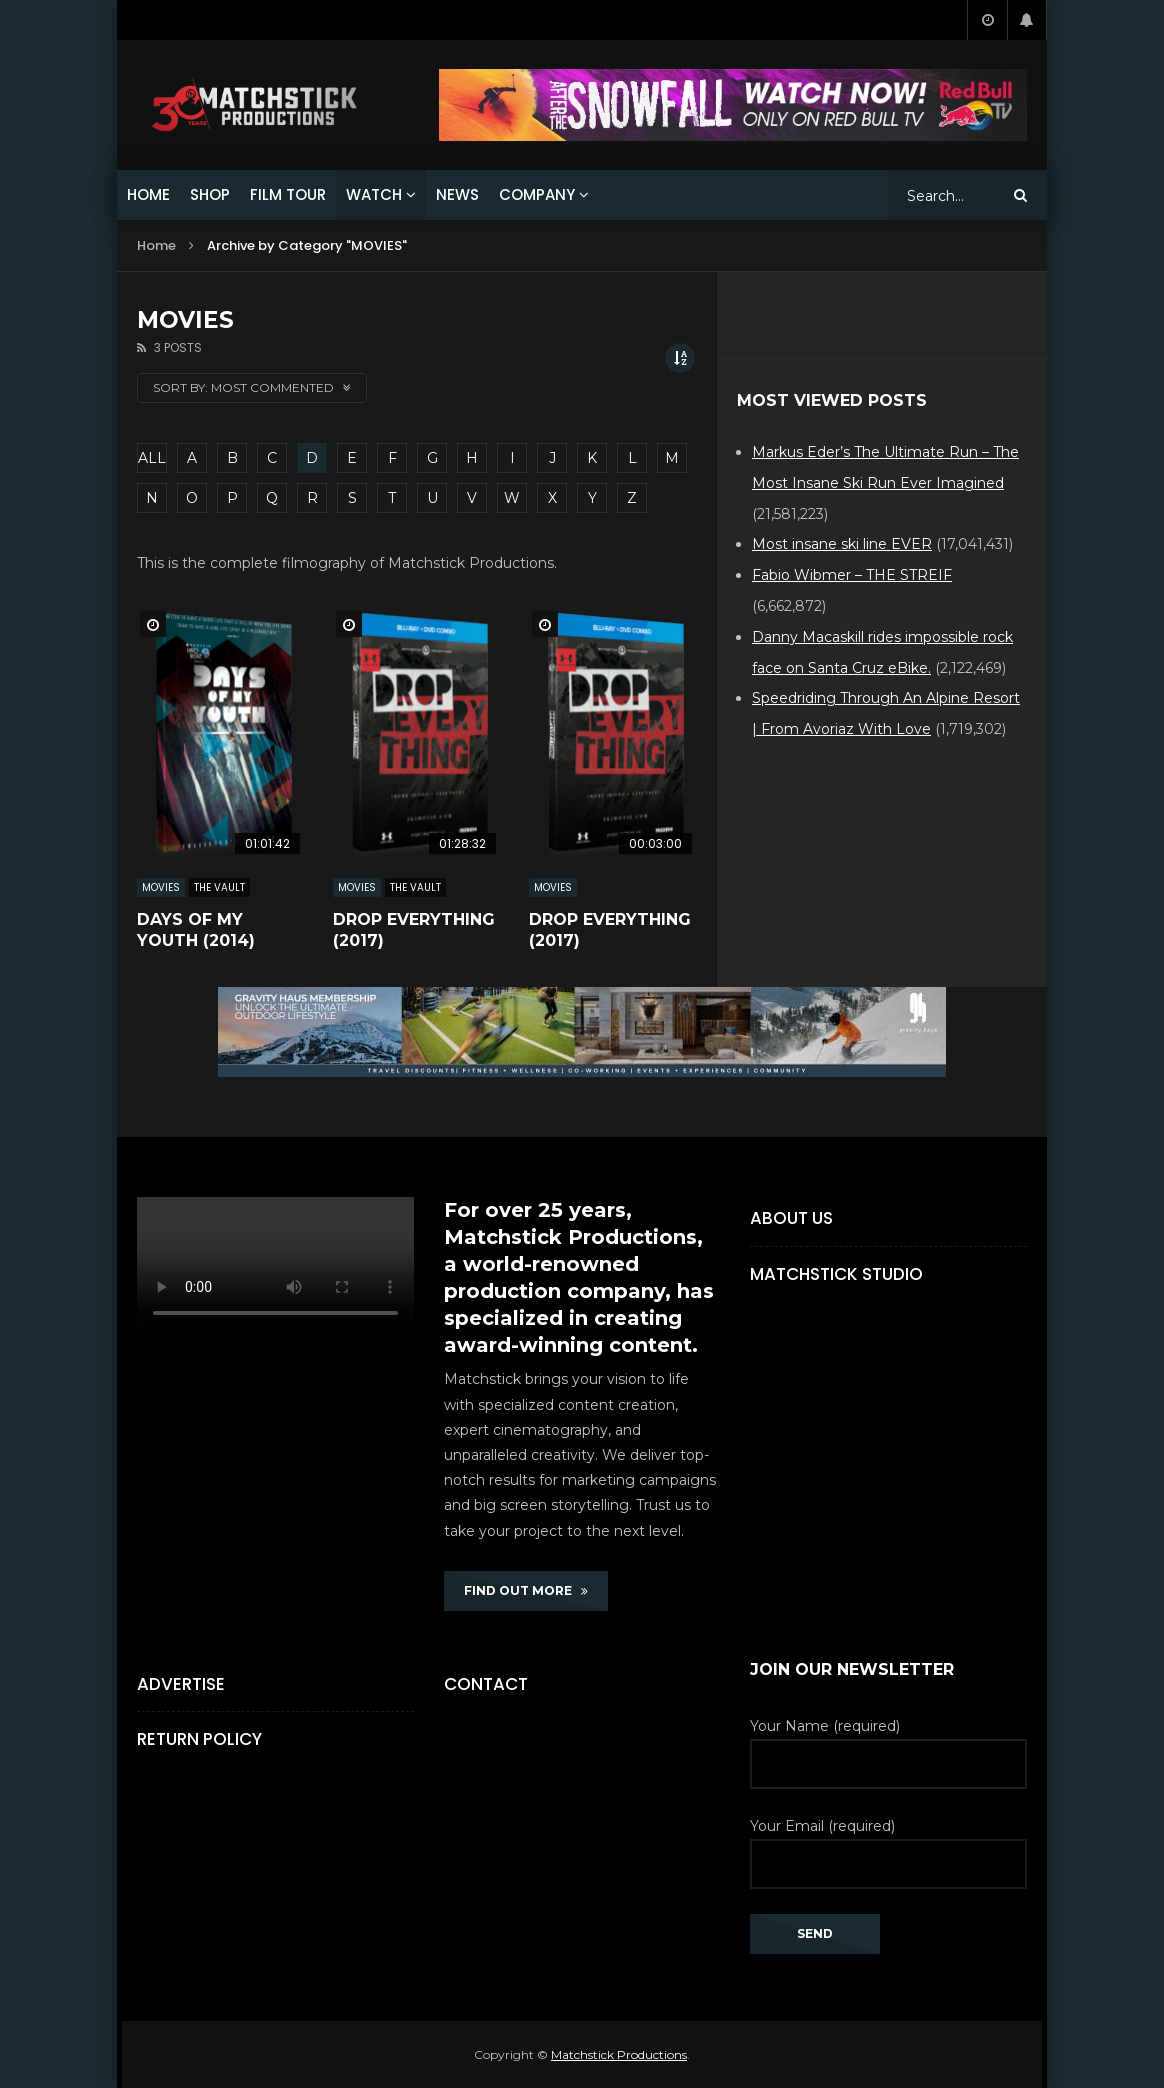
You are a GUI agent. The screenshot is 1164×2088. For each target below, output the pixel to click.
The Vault (219, 887)
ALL (152, 458)
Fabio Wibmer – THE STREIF (852, 575)
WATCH (374, 194)
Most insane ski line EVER (842, 544)
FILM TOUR (288, 194)
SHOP (210, 194)
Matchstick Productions (619, 2054)
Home (156, 245)
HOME (148, 194)
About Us (791, 1218)
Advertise (181, 1684)
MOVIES (161, 887)
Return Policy (199, 1739)
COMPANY (537, 194)
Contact (486, 1684)
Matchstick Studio (836, 1274)
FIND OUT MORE (526, 1590)
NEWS (457, 194)
